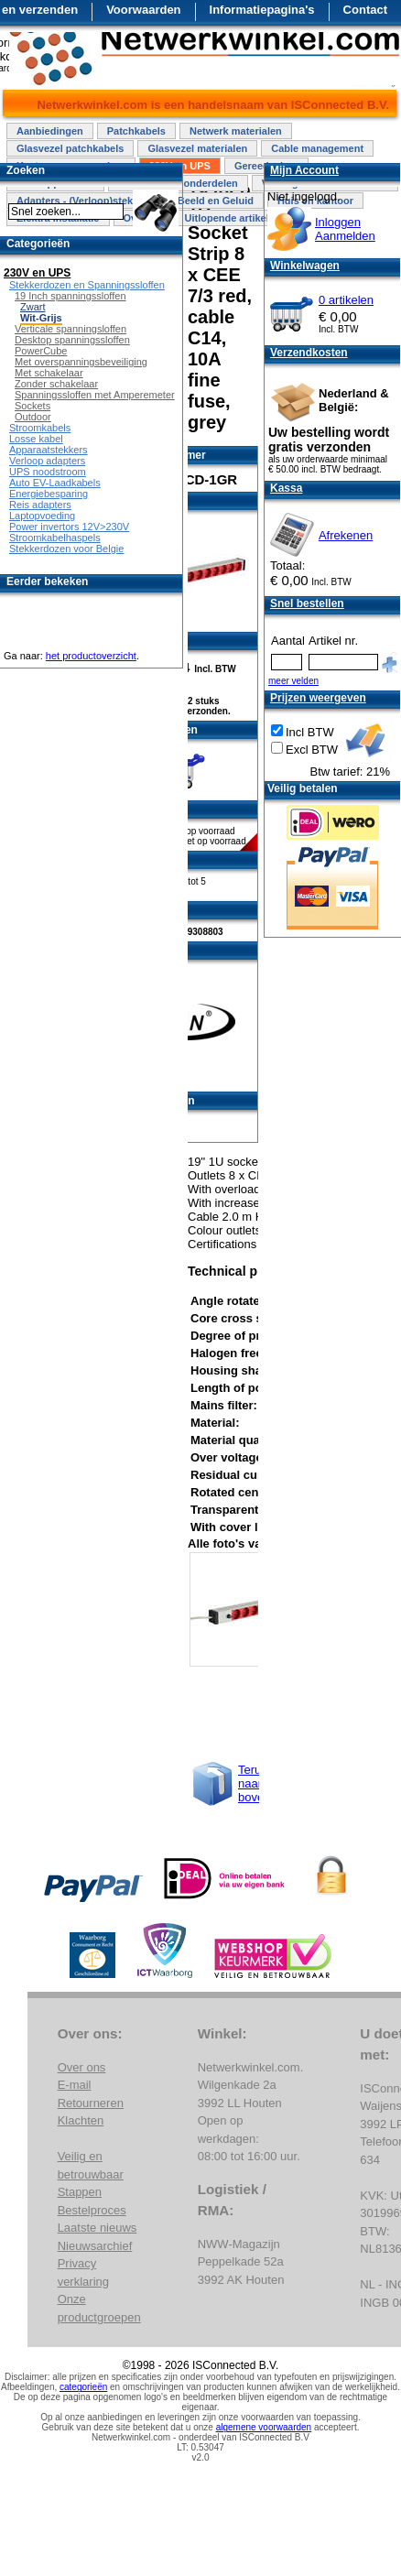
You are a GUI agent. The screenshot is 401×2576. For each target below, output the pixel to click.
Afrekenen (346, 535)
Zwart (33, 306)
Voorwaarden (143, 9)
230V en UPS (37, 272)
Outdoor (33, 416)
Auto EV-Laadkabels (55, 482)
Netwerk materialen (236, 130)
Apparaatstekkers (48, 449)
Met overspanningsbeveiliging (81, 361)
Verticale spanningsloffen (70, 328)
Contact (365, 9)
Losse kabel (36, 438)
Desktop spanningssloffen (72, 339)
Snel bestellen (307, 603)
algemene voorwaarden (264, 2427)
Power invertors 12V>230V (69, 526)
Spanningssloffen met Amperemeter (95, 394)
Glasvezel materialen (197, 148)
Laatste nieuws (97, 2227)
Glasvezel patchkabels (70, 148)
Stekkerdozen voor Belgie (66, 548)
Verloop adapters (47, 460)
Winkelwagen (305, 265)
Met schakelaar (49, 372)
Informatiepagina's (262, 9)
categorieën (83, 2387)
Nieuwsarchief (95, 2246)
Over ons (82, 2067)
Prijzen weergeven (318, 697)
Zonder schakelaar (56, 383)
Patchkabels (136, 130)
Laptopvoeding (42, 515)
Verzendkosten (309, 352)
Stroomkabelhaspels (55, 537)
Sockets (32, 405)
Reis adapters (40, 504)
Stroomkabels (39, 427)
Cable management (317, 148)
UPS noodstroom (47, 471)
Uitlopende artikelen (232, 217)
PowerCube (41, 350)
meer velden (293, 681)
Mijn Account (304, 170)
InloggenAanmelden (345, 229)
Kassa (286, 488)
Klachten (81, 2120)
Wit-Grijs (41, 317)
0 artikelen (346, 300)
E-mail (75, 2085)
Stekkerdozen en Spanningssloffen (87, 284)
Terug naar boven (254, 1783)
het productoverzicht (91, 655)
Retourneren (91, 2103)
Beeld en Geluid (216, 200)
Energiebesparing (48, 493)
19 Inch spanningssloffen (70, 295)
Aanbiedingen (49, 130)
